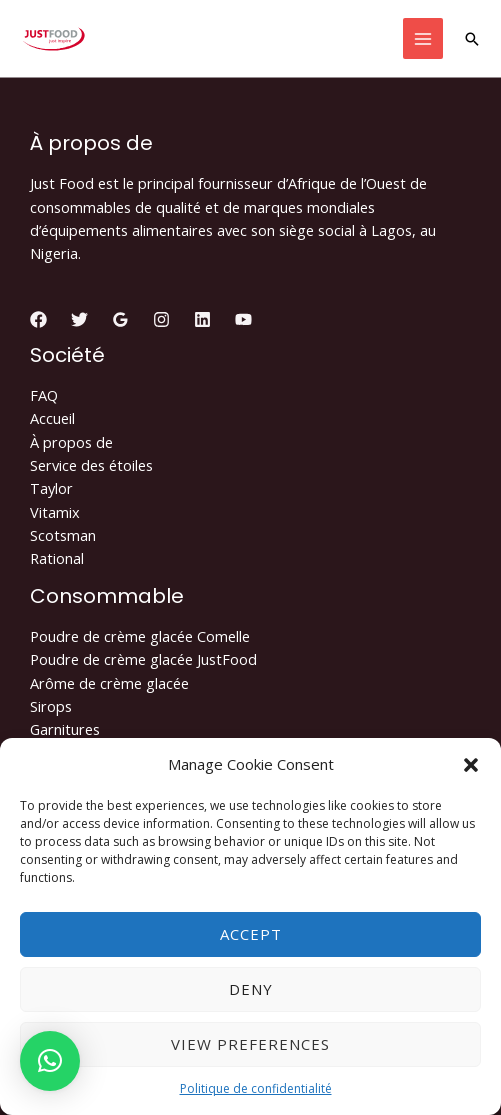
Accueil (52, 418)
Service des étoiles (91, 465)
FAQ (44, 395)
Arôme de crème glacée (109, 683)
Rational (57, 558)
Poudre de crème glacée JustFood (143, 659)
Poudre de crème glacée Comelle (140, 636)
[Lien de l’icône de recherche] (472, 39)
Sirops (51, 706)
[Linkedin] (202, 319)
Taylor (51, 488)
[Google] (120, 319)
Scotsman (63, 535)
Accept (251, 934)
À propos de (71, 442)
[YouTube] (243, 319)
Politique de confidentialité (256, 1088)
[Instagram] (161, 319)
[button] (471, 765)
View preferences (250, 1044)
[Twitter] (79, 319)
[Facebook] (38, 319)
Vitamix (55, 512)
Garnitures (65, 729)
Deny (251, 989)
